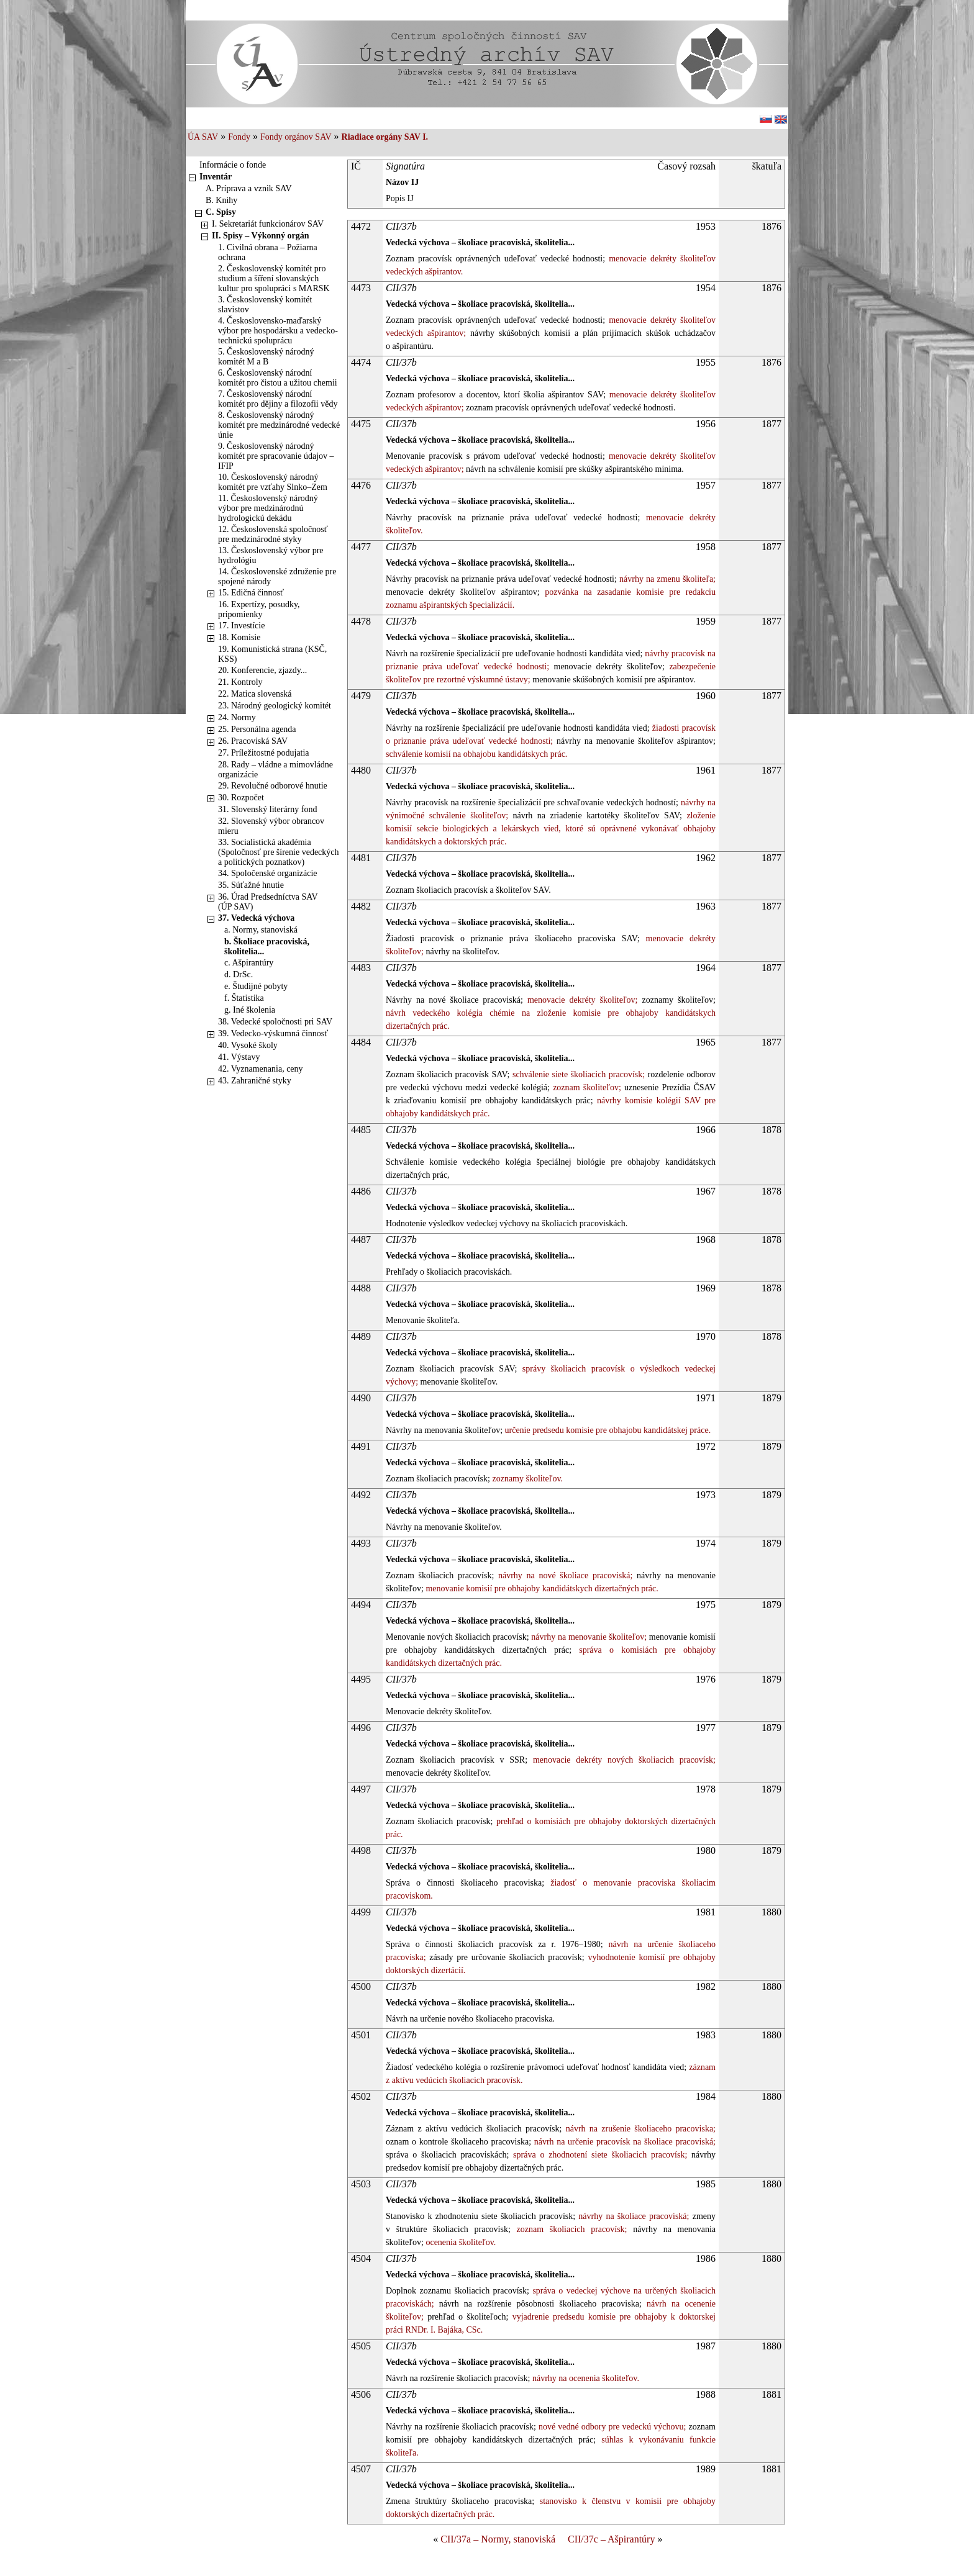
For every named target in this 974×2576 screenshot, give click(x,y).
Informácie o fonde (232, 164)
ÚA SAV (203, 137)
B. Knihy (221, 200)
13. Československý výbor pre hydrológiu (271, 555)
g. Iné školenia (249, 1010)
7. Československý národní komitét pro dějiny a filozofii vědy (277, 399)
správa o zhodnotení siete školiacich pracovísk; (598, 2154)
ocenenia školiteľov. (460, 2242)
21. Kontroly (240, 682)
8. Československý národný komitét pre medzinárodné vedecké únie (279, 425)
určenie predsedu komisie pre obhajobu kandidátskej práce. (607, 1430)
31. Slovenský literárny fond (267, 809)
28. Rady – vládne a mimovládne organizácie (275, 769)
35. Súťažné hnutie (251, 885)
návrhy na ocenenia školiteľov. (584, 2378)
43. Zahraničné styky (254, 1080)
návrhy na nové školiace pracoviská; (563, 1575)
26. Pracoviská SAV (253, 741)
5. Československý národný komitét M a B (266, 356)
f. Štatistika (244, 998)
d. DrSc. (238, 974)
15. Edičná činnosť (251, 592)
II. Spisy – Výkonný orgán (260, 235)
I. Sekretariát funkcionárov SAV (268, 223)
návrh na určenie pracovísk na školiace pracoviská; (623, 2141)
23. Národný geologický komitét (274, 705)
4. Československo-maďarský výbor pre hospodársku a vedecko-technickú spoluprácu (278, 330)
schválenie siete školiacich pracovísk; (577, 1074)
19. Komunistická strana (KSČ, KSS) (272, 654)
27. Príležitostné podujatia (263, 752)
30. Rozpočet (241, 797)
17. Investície (241, 625)
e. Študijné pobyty (256, 986)
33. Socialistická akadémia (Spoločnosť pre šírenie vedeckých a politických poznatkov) (278, 852)
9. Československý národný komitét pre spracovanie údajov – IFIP (276, 456)
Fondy (239, 137)
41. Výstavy (239, 1057)
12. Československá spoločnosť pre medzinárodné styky (273, 534)
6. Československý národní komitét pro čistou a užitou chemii (277, 377)
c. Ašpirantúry (248, 962)
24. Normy (237, 717)
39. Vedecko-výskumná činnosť (273, 1033)
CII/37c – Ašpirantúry (611, 2539)
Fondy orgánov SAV (296, 137)
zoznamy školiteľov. (526, 1478)
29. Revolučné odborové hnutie (272, 785)
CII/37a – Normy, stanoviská (497, 2539)
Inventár (215, 176)
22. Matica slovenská (255, 693)
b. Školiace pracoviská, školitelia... (266, 946)
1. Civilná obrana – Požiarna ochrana (267, 252)
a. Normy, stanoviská (261, 929)
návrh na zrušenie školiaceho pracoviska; (639, 2128)
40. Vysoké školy (248, 1045)
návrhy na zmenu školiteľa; (666, 579)
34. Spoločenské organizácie (267, 873)
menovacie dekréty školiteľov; (580, 1000)
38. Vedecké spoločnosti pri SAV (275, 1021)
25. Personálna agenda (257, 729)
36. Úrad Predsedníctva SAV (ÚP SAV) (267, 901)
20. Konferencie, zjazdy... (262, 670)
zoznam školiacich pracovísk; (569, 2229)
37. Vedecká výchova (256, 918)
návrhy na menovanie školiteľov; (588, 1637)
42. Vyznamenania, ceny (260, 1068)
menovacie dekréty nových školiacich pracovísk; (621, 1760)
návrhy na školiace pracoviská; (632, 2216)
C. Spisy (221, 212)
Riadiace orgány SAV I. (385, 137)
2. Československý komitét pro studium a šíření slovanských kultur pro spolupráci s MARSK (274, 278)
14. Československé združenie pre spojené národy (277, 576)
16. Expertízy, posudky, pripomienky (259, 609)
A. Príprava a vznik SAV (249, 188)
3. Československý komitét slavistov (265, 304)
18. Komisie (239, 637)
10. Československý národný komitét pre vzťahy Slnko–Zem (272, 482)
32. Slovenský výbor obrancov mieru (271, 826)
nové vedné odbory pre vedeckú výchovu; (611, 2426)
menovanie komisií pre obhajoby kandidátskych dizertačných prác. (541, 1588)
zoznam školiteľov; (585, 1087)
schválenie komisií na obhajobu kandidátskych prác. (476, 754)
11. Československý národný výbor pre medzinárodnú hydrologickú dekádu (268, 508)
